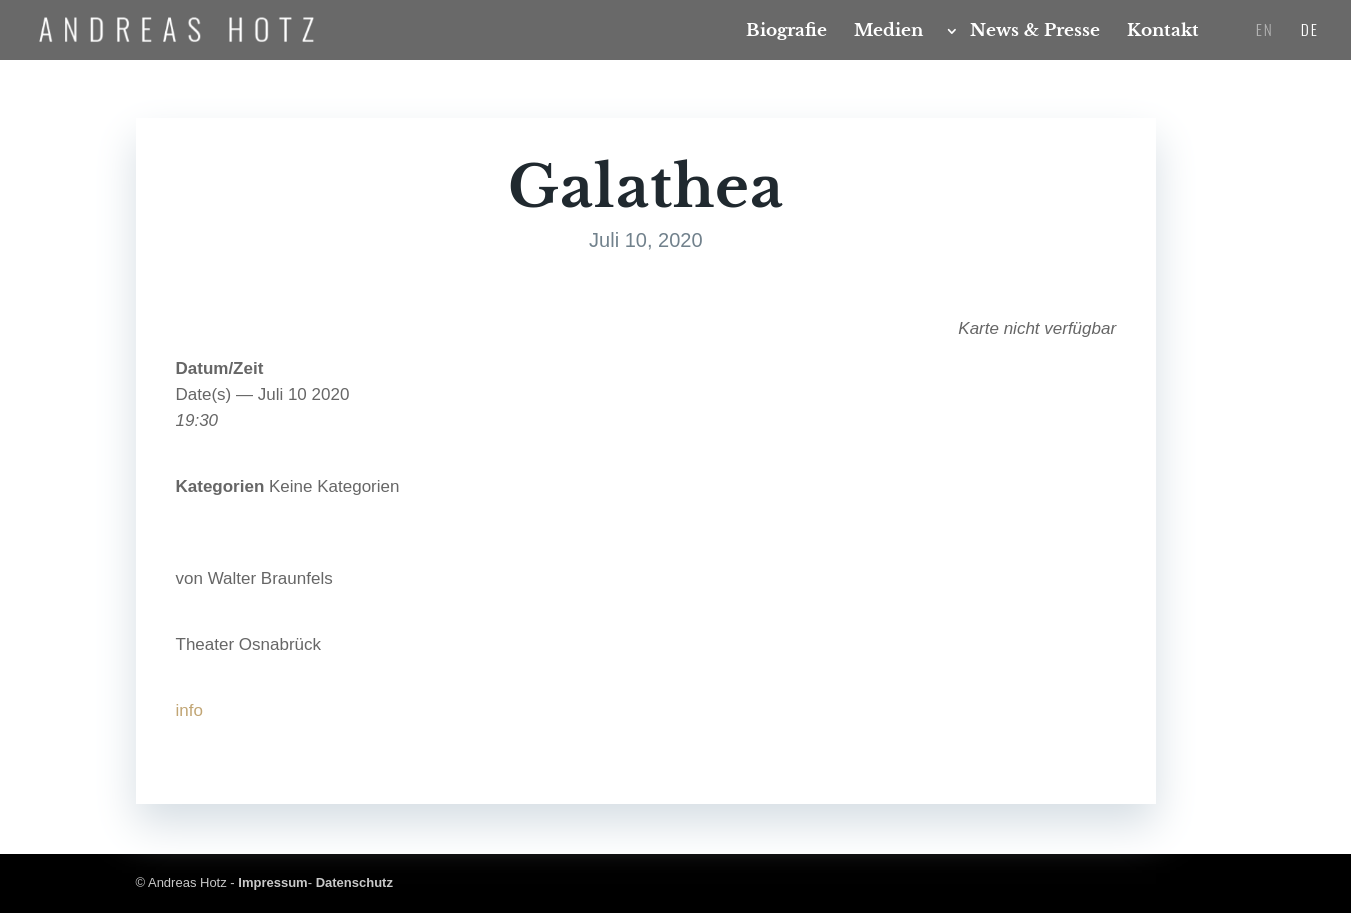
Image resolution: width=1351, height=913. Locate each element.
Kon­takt (1163, 32)
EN (1265, 31)
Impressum (272, 882)
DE (1310, 31)
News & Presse (1035, 32)
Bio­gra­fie (786, 32)
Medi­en (888, 32)
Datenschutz (354, 882)
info (189, 710)
